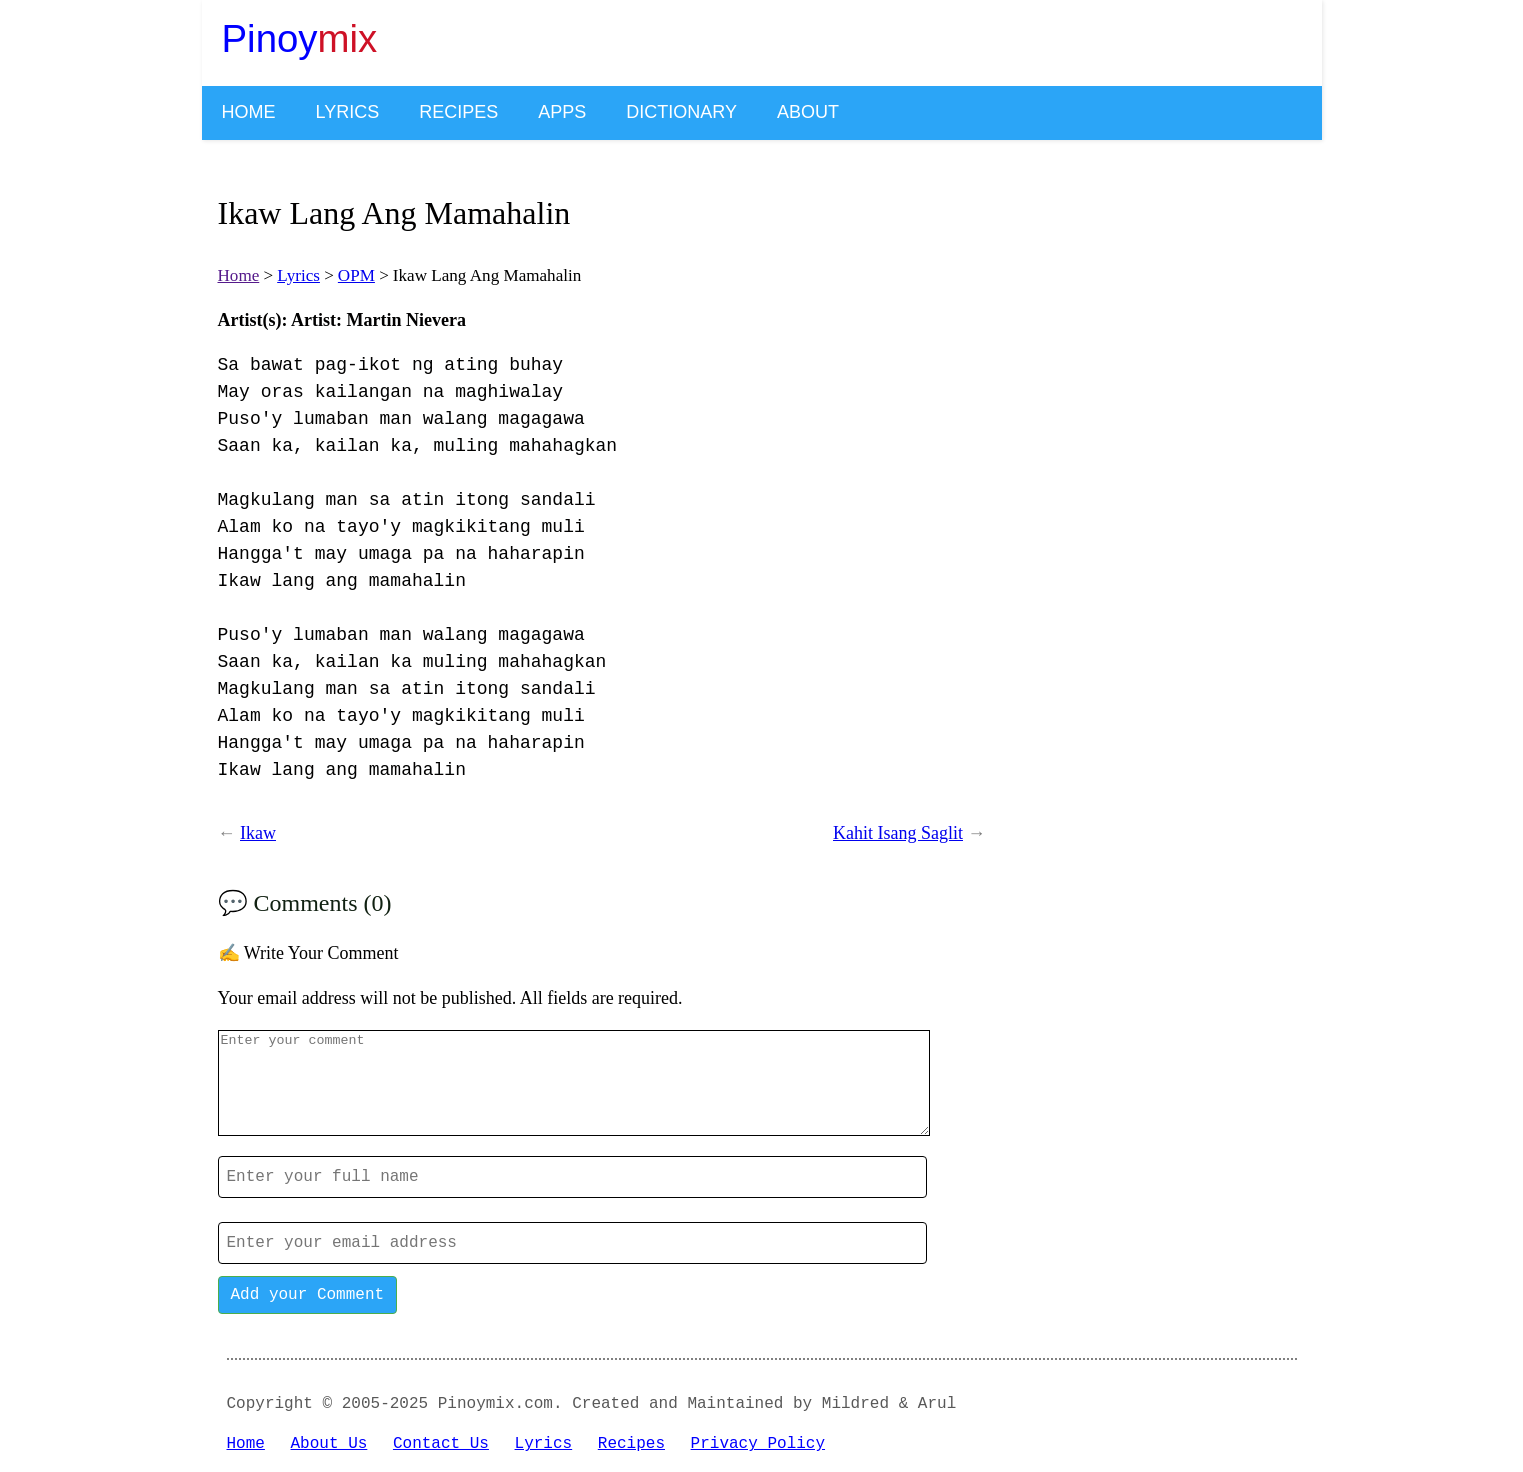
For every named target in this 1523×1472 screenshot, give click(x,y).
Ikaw (258, 833)
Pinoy (300, 38)
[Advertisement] (1152, 465)
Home (249, 112)
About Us (329, 1444)
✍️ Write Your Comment (308, 953)
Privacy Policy (758, 1444)
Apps (562, 112)
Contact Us (441, 1444)
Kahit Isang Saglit (898, 833)
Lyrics (348, 112)
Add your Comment (308, 1295)
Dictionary (681, 112)
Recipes (458, 112)
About (808, 112)
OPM (356, 275)
